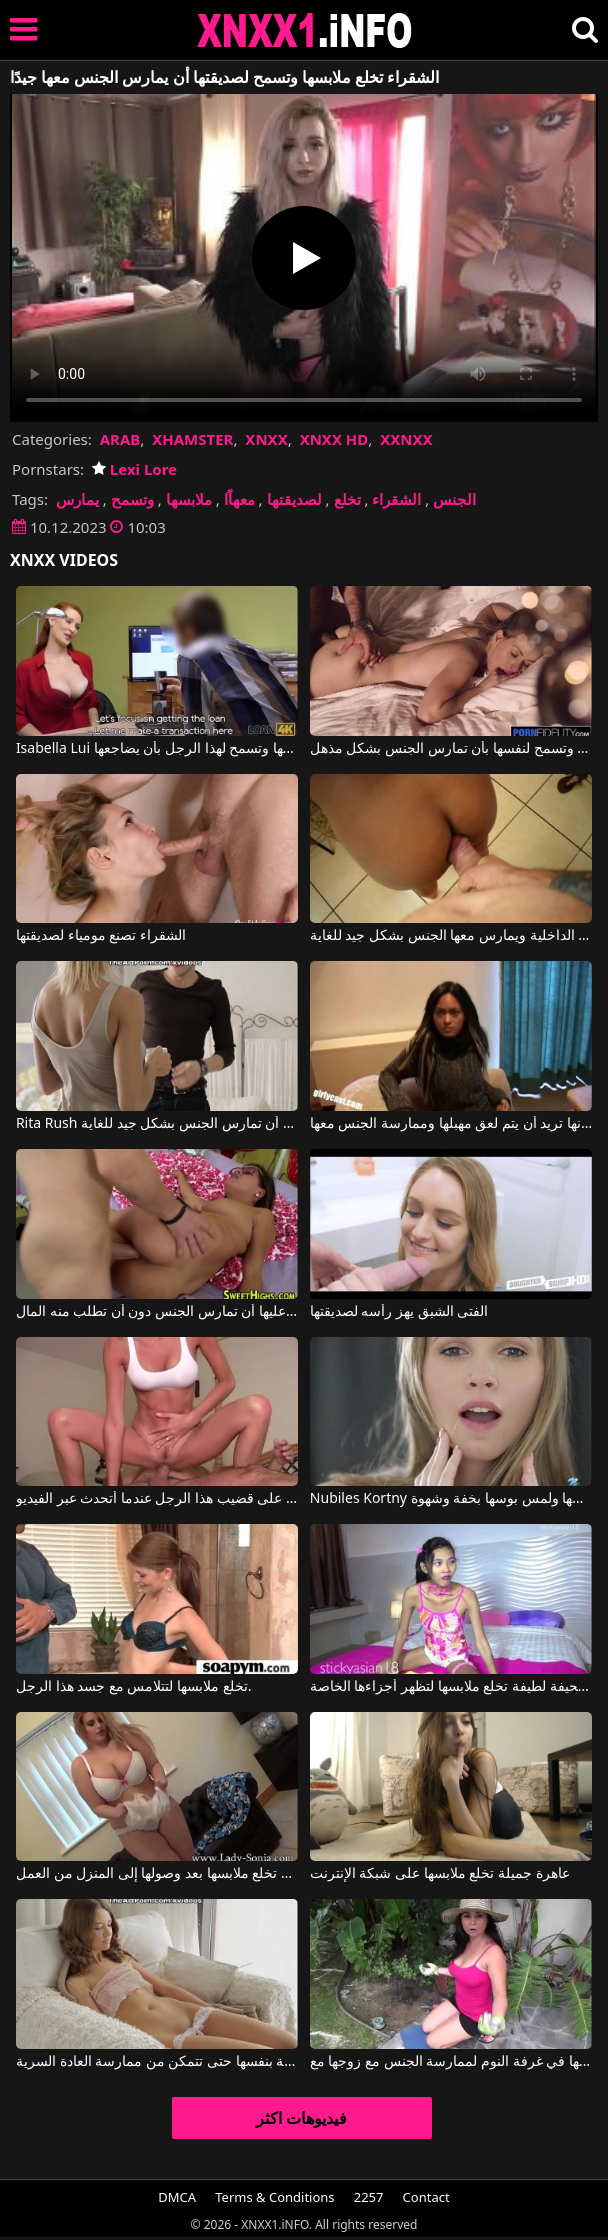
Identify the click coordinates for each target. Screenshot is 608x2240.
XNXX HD (334, 439)
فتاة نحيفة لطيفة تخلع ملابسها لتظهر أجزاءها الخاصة (451, 1687)
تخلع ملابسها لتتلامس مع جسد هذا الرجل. (134, 1687)
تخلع (347, 499)
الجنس (454, 499)
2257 (369, 2197)
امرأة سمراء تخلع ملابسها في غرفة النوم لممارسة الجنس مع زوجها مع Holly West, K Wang (451, 2062)
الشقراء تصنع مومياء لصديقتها (101, 936)
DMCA (177, 2197)
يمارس (77, 499)
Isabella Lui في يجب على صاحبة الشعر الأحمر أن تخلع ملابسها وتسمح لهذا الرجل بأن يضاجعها (157, 749)
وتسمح (132, 499)
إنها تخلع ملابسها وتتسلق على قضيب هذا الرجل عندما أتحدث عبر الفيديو (157, 1499)
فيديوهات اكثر (301, 2118)
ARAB (120, 439)
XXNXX (406, 439)
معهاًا (239, 499)
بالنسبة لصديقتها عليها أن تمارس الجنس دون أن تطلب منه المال (157, 1312)
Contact (426, 2197)
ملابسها (189, 499)
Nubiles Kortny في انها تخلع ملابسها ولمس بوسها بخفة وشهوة (451, 1499)
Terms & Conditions (274, 2197)
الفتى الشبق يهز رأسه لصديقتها (399, 1312)
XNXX (266, 439)
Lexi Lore (134, 469)
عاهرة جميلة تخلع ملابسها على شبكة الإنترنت (440, 1874)
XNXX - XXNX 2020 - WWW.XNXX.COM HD (305, 30)
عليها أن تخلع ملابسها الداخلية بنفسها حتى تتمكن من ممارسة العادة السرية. (157, 2062)
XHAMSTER (192, 439)
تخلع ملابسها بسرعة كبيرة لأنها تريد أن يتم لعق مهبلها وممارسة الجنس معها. (451, 1124)
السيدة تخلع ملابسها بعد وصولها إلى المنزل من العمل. (157, 1874)
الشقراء (396, 499)
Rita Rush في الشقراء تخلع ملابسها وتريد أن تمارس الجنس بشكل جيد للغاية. (157, 1124)
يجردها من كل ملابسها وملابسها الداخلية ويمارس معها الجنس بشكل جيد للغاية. (451, 936)
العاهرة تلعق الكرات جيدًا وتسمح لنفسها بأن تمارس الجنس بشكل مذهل (451, 749)
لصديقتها (294, 499)
